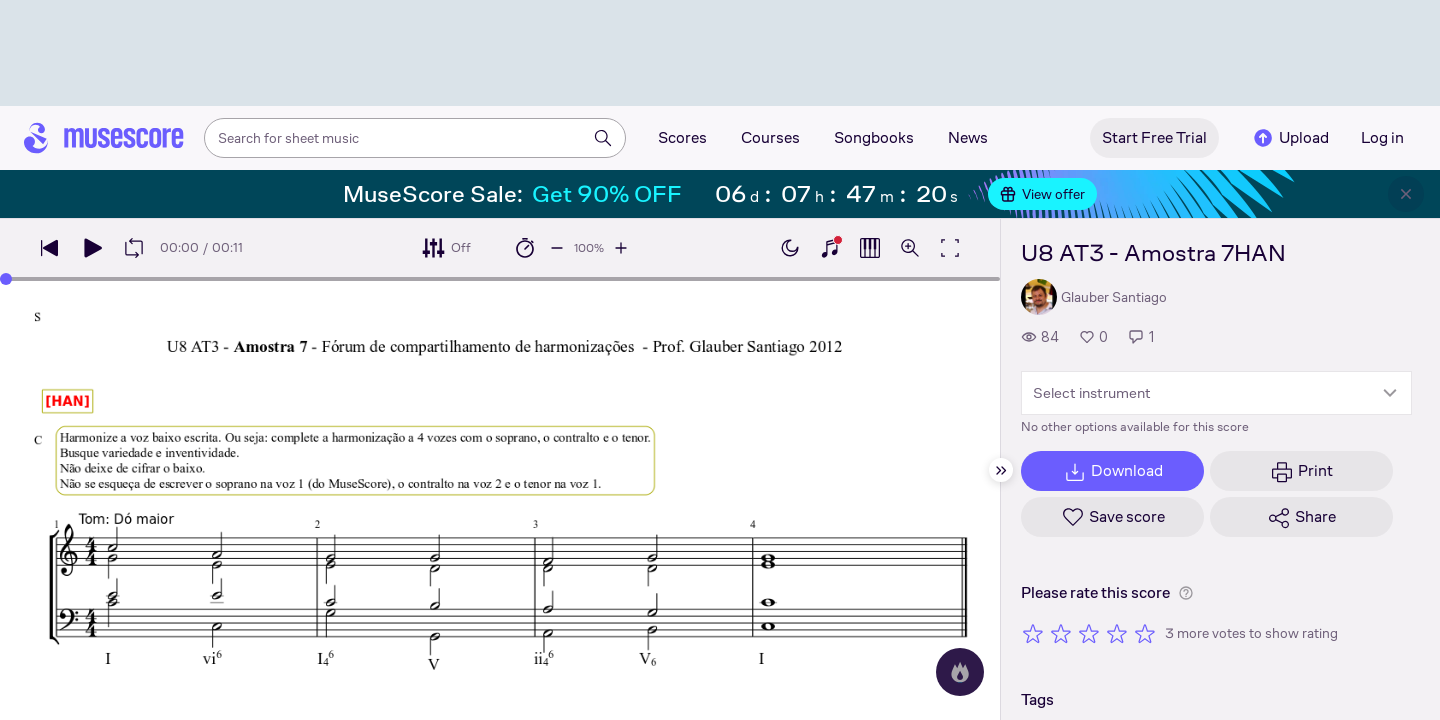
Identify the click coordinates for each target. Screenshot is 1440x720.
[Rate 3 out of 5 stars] (1089, 633)
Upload (1290, 138)
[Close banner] (1406, 194)
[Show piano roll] (870, 248)
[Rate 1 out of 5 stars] (1033, 633)
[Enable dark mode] (790, 248)
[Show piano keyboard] (830, 248)
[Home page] (104, 138)
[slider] (6, 279)
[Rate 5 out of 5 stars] (1145, 633)
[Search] (603, 138)
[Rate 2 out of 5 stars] (1061, 633)
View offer (1042, 194)
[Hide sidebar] (1001, 470)
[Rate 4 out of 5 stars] (1117, 633)
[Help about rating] (1186, 593)
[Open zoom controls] (910, 248)
